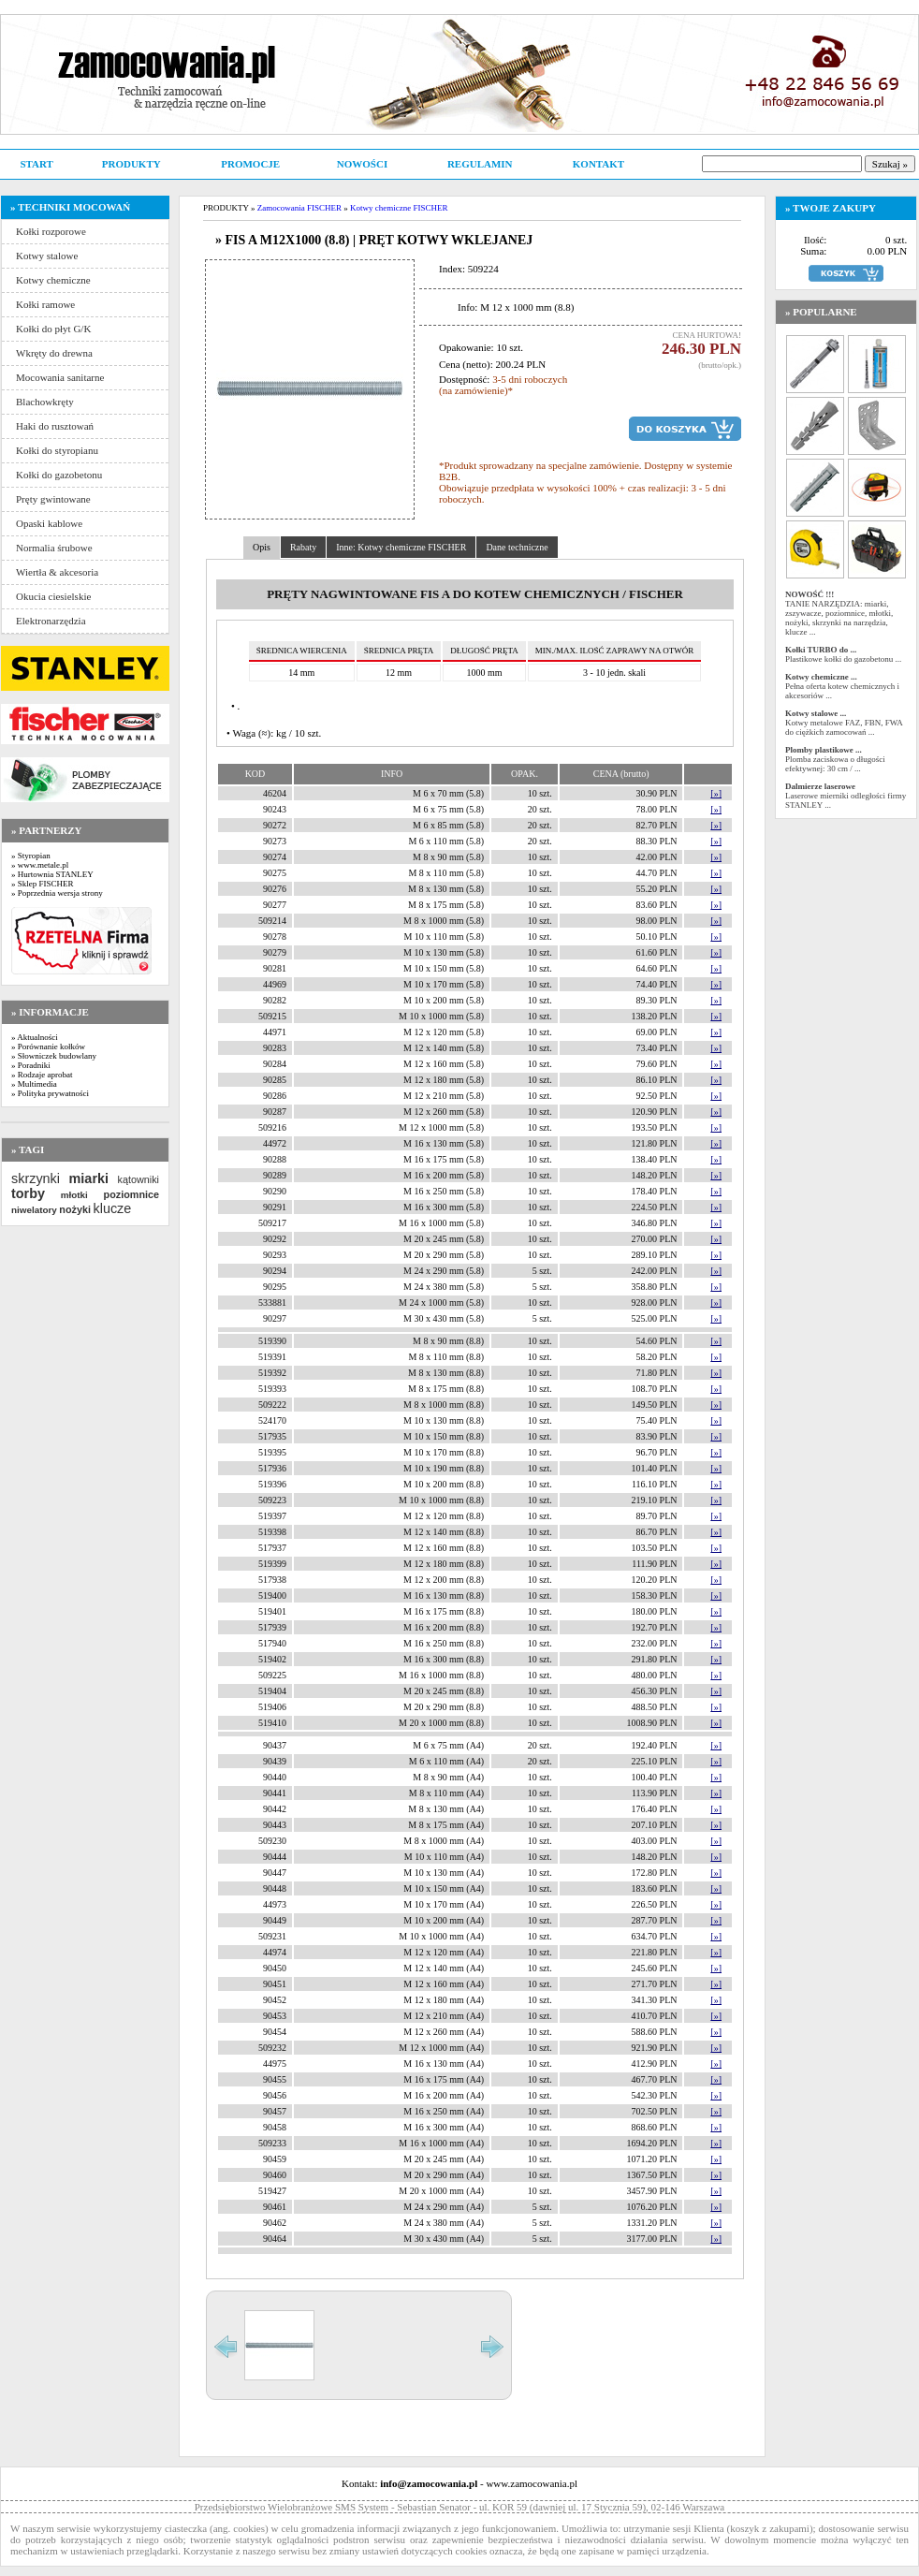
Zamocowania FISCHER (299, 207)
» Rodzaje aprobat (41, 1074)
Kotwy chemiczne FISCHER (398, 207)
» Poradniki (31, 1065)
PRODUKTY (131, 163)
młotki (74, 1195)
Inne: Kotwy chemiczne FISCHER (401, 547)
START (36, 163)
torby (28, 1193)
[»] (716, 793)
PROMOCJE (250, 163)
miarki (89, 1178)
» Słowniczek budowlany (53, 1056)
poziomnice (131, 1194)
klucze (112, 1208)
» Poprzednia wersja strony (57, 893)
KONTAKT (598, 163)
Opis (261, 547)
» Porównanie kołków (48, 1046)
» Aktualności (34, 1037)
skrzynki (35, 1178)
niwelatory (34, 1210)
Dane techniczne (516, 547)
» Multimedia (34, 1084)
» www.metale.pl (39, 865)
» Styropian (31, 855)
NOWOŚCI (362, 163)
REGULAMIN (480, 163)
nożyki (75, 1209)
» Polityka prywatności (50, 1093)
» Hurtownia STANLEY (52, 874)
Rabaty (303, 547)
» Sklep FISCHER (42, 883)
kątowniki (138, 1179)
